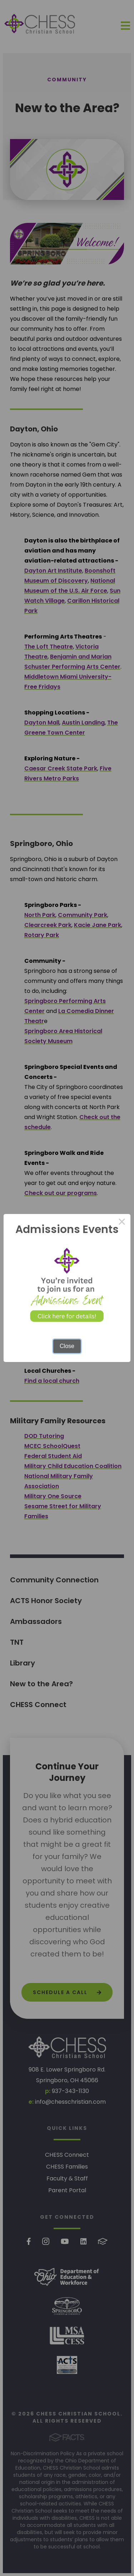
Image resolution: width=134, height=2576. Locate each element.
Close (67, 1346)
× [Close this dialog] (122, 1222)
